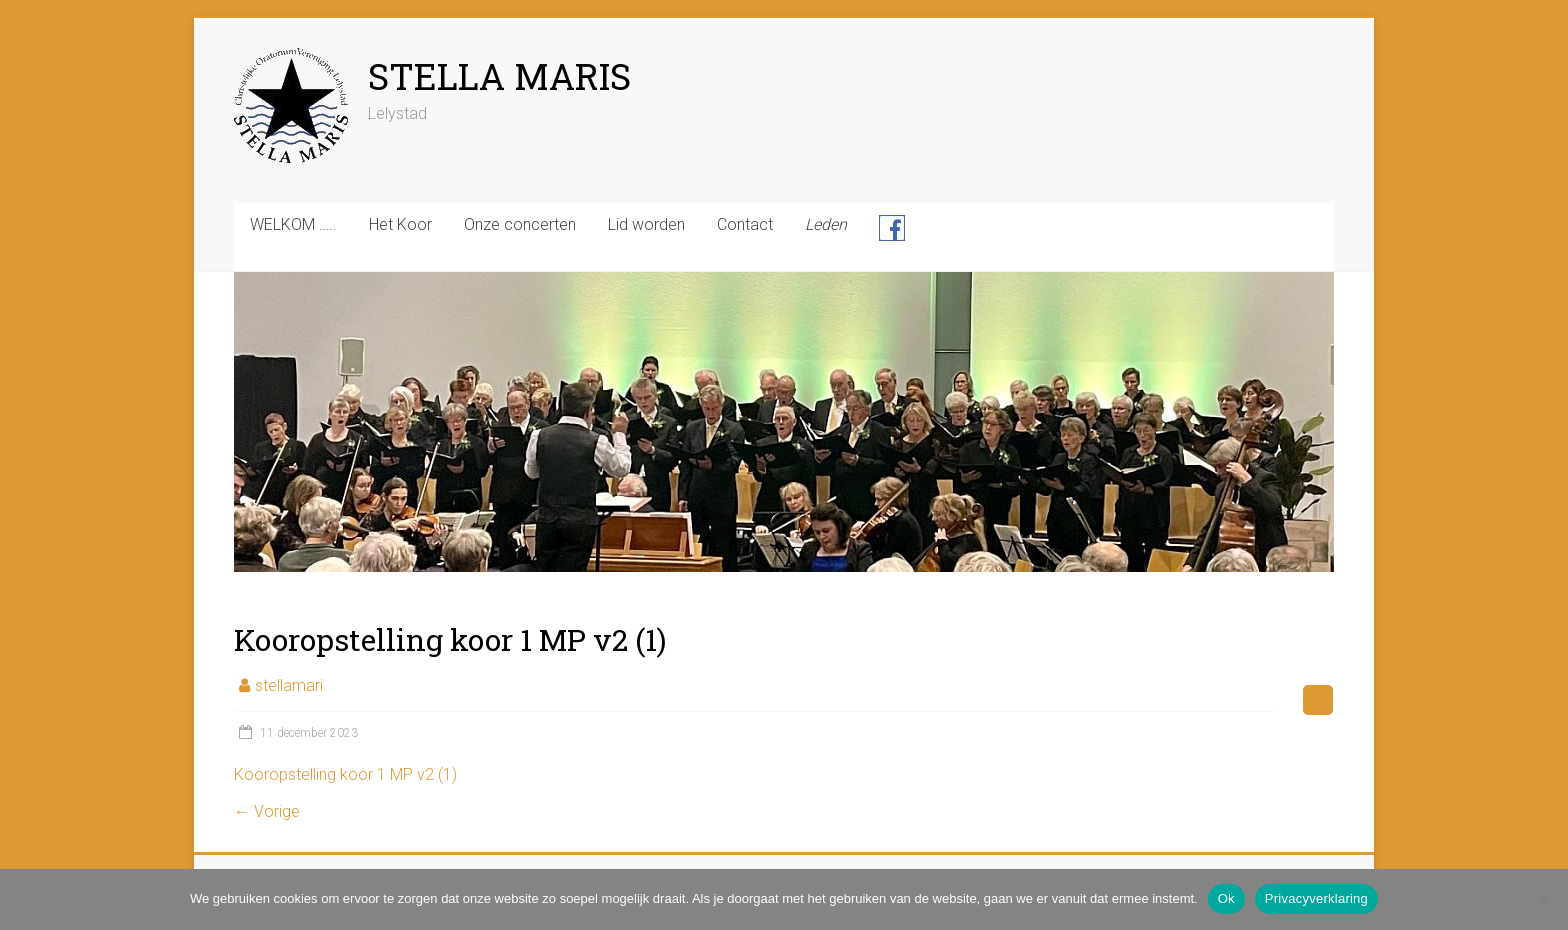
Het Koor (400, 224)
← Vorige (267, 811)
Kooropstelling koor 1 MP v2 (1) (345, 774)
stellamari (289, 685)
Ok (1226, 898)
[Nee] (1543, 899)
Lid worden (646, 224)
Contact (745, 224)
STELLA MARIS (499, 76)
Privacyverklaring (1316, 898)
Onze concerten (520, 224)
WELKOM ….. (293, 224)
